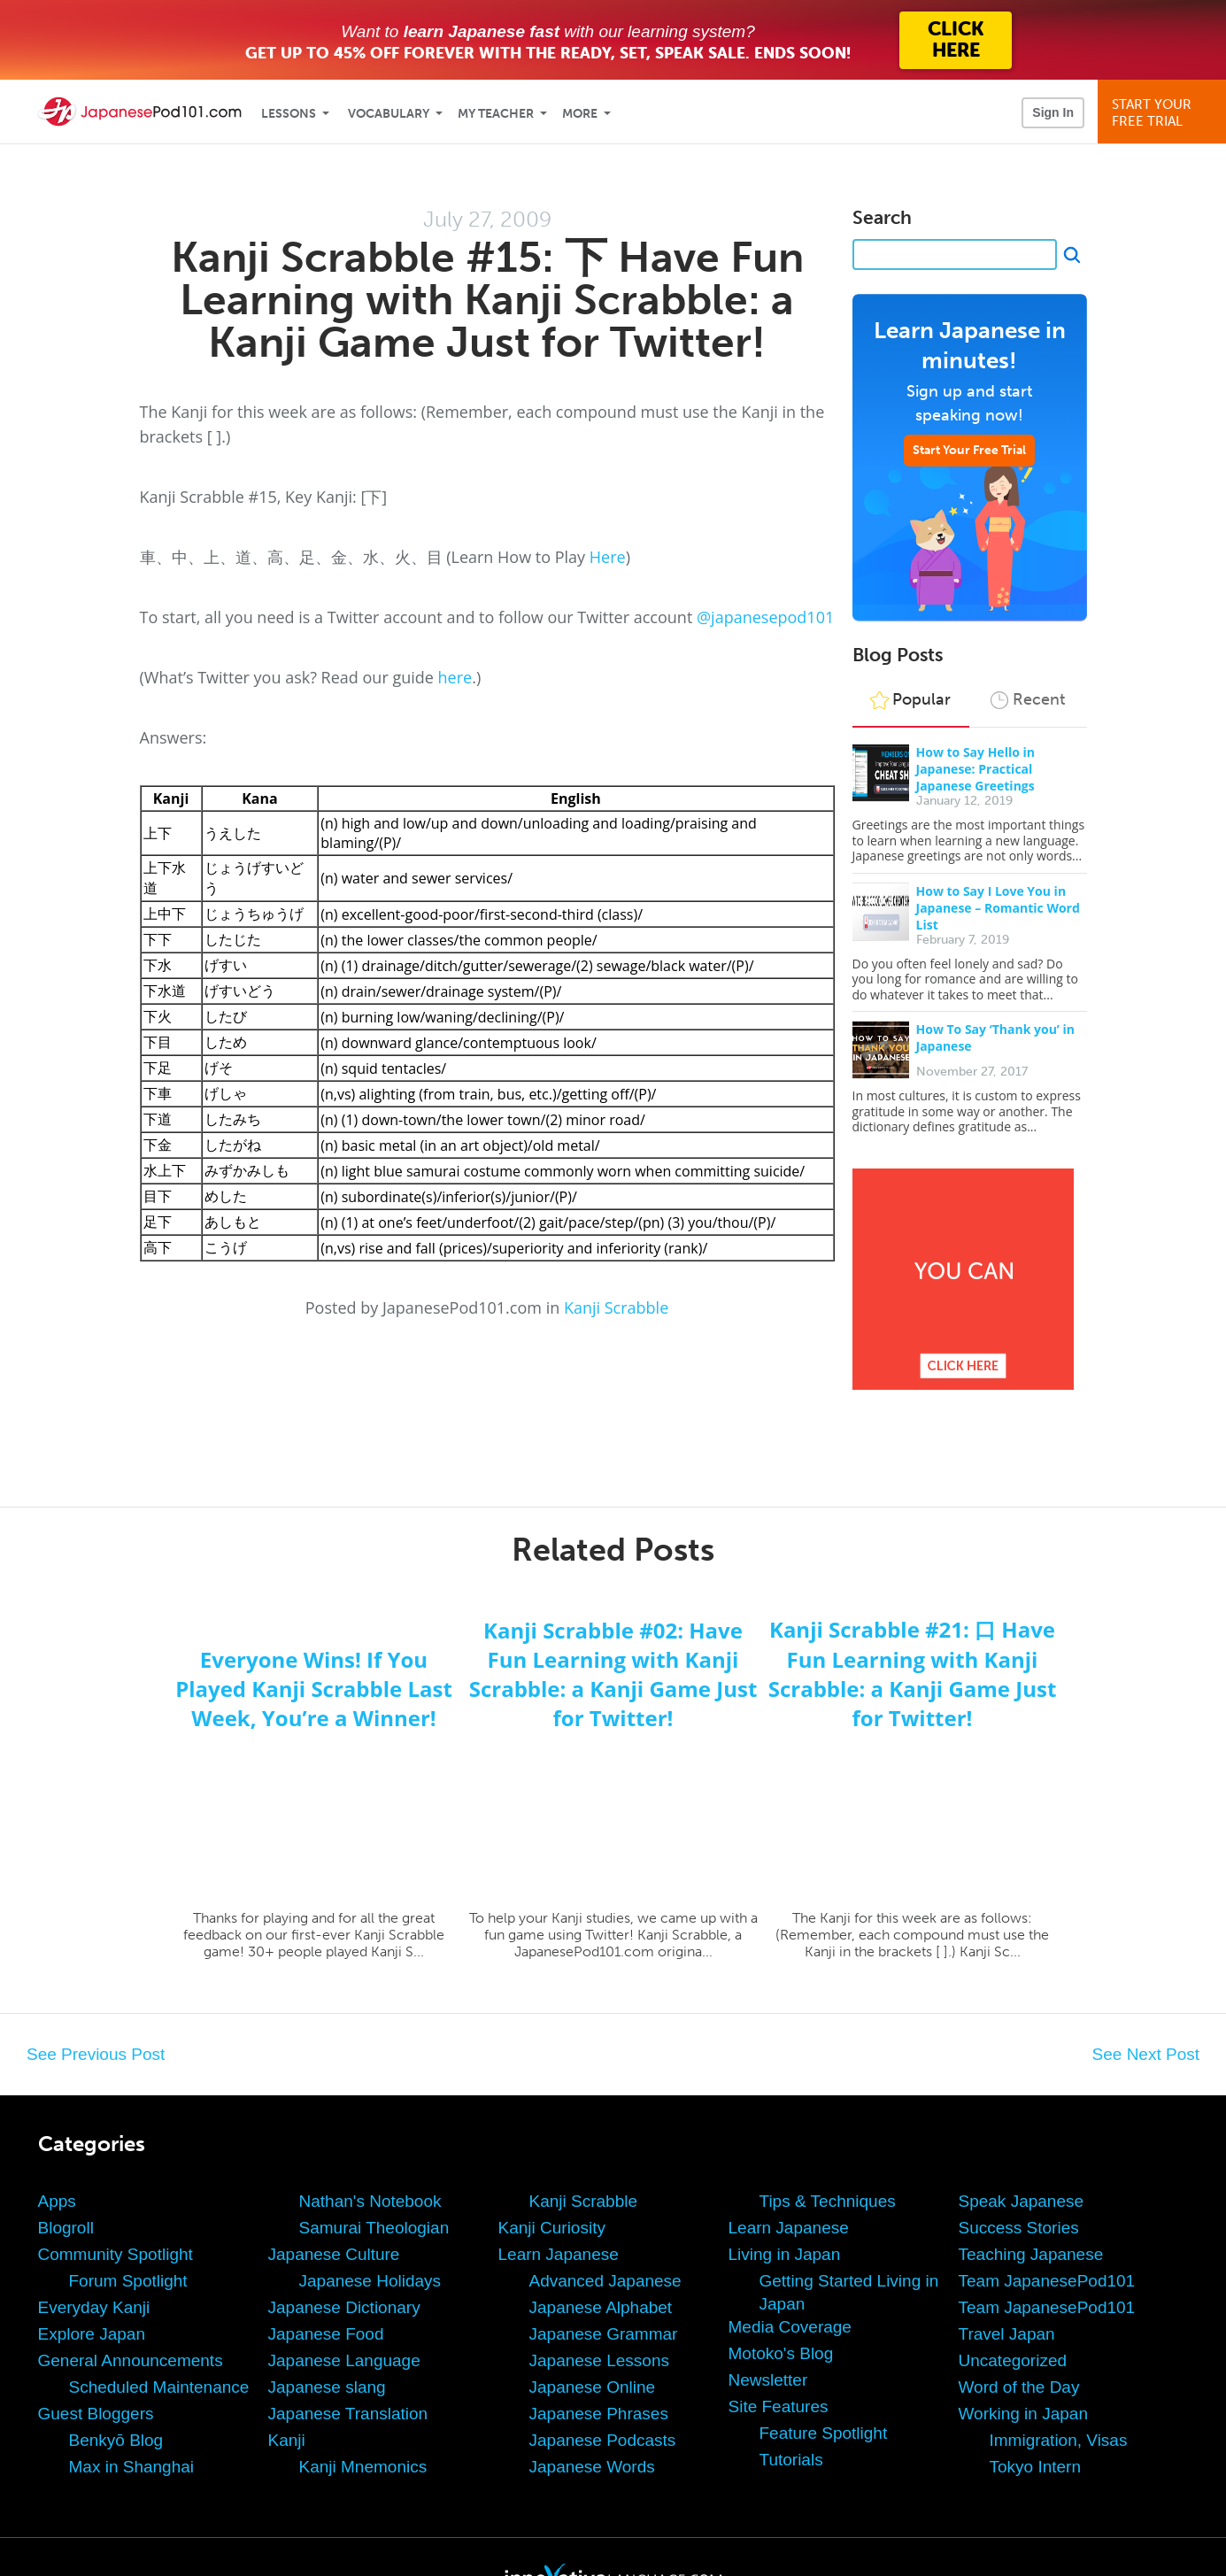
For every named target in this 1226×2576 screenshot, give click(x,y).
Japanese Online (592, 2387)
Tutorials (791, 2459)
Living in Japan (785, 2254)
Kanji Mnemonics (363, 2466)
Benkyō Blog (116, 2440)
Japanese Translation (348, 2413)
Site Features (779, 2406)
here (455, 677)
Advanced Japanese (605, 2280)
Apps (57, 2201)
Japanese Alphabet (601, 2307)
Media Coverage (790, 2327)
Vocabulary (388, 113)
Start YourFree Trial (1164, 112)
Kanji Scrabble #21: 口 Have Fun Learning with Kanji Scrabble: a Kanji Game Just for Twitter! (912, 1673)
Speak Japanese (1021, 2201)
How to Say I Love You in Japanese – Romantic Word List (998, 908)
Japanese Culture (334, 2254)
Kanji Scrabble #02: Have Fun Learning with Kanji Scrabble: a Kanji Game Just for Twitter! (613, 1674)
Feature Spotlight (824, 2433)
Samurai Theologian (374, 2227)
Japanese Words (592, 2466)
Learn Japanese (558, 2254)
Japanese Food (326, 2334)
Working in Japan (1023, 2413)
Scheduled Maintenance (159, 2387)
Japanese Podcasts (602, 2440)
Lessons (288, 113)
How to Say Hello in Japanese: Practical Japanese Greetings (975, 769)
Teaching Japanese (1031, 2254)
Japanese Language (344, 2360)
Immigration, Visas (1059, 2440)
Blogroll (66, 2227)
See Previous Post (96, 2054)
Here (608, 556)
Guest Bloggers (96, 2413)
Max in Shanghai (132, 2466)
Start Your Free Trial (969, 450)
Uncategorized (1013, 2360)
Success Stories (1019, 2227)
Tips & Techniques (828, 2201)
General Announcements (130, 2360)
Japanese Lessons (599, 2360)
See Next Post (1145, 2054)
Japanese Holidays (370, 2280)
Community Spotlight (115, 2254)
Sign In (1053, 112)
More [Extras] (580, 113)
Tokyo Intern (1036, 2466)
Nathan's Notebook (370, 2201)
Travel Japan (1007, 2334)
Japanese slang (327, 2387)
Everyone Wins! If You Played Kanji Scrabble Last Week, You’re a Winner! (313, 1688)
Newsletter (768, 2380)
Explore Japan (91, 2334)
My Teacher (496, 113)
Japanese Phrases (598, 2413)
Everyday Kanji (94, 2307)
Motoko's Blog (781, 2353)
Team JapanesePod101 (1047, 2280)
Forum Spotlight (128, 2280)
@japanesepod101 (765, 617)
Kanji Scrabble (616, 1307)
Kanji (286, 2440)
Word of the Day (1019, 2387)
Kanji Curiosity (551, 2227)
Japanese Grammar (603, 2334)
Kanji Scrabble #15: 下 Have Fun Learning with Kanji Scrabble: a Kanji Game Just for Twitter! (487, 299)
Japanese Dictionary (344, 2307)
